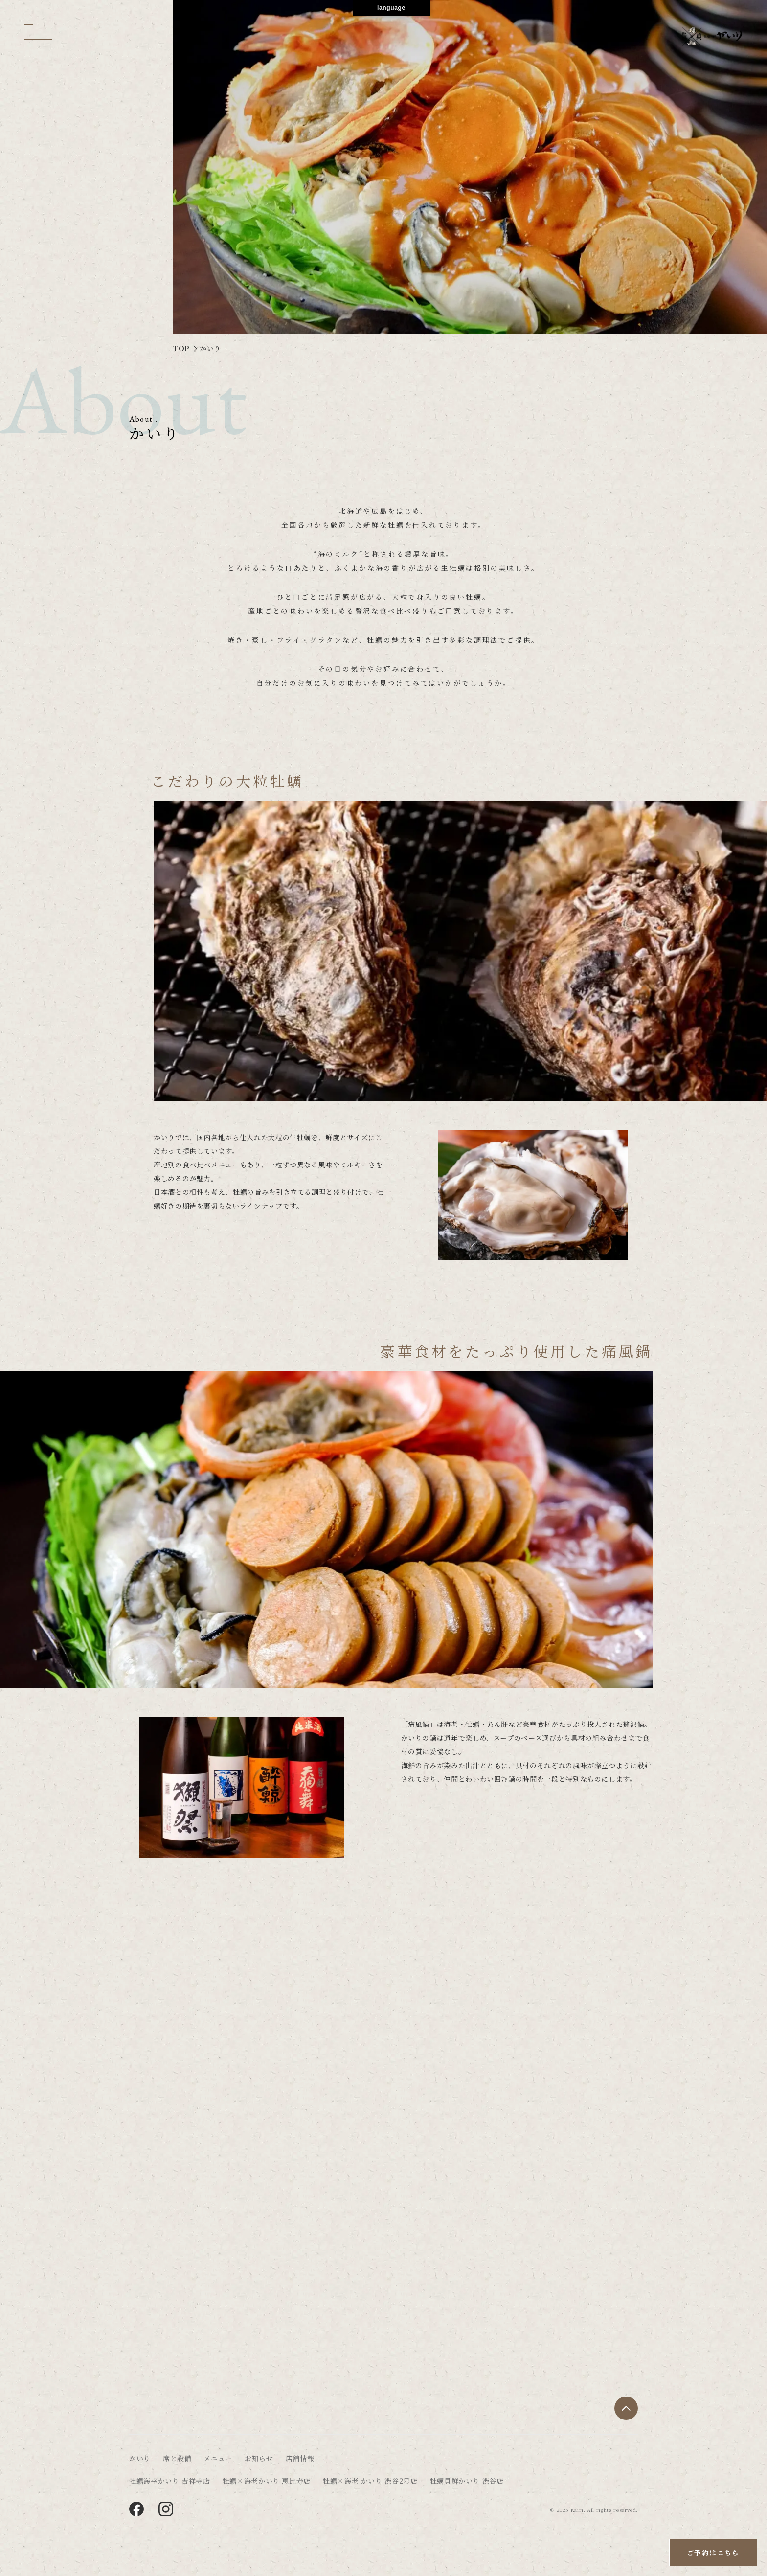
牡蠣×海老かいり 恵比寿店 (267, 2481)
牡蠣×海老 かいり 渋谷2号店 (370, 2481)
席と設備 (177, 2458)
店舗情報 (300, 2458)
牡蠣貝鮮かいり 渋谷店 (467, 2481)
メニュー (217, 2458)
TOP (181, 348)
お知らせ (259, 2458)
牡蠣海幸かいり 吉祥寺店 (169, 2481)
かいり (140, 2458)
